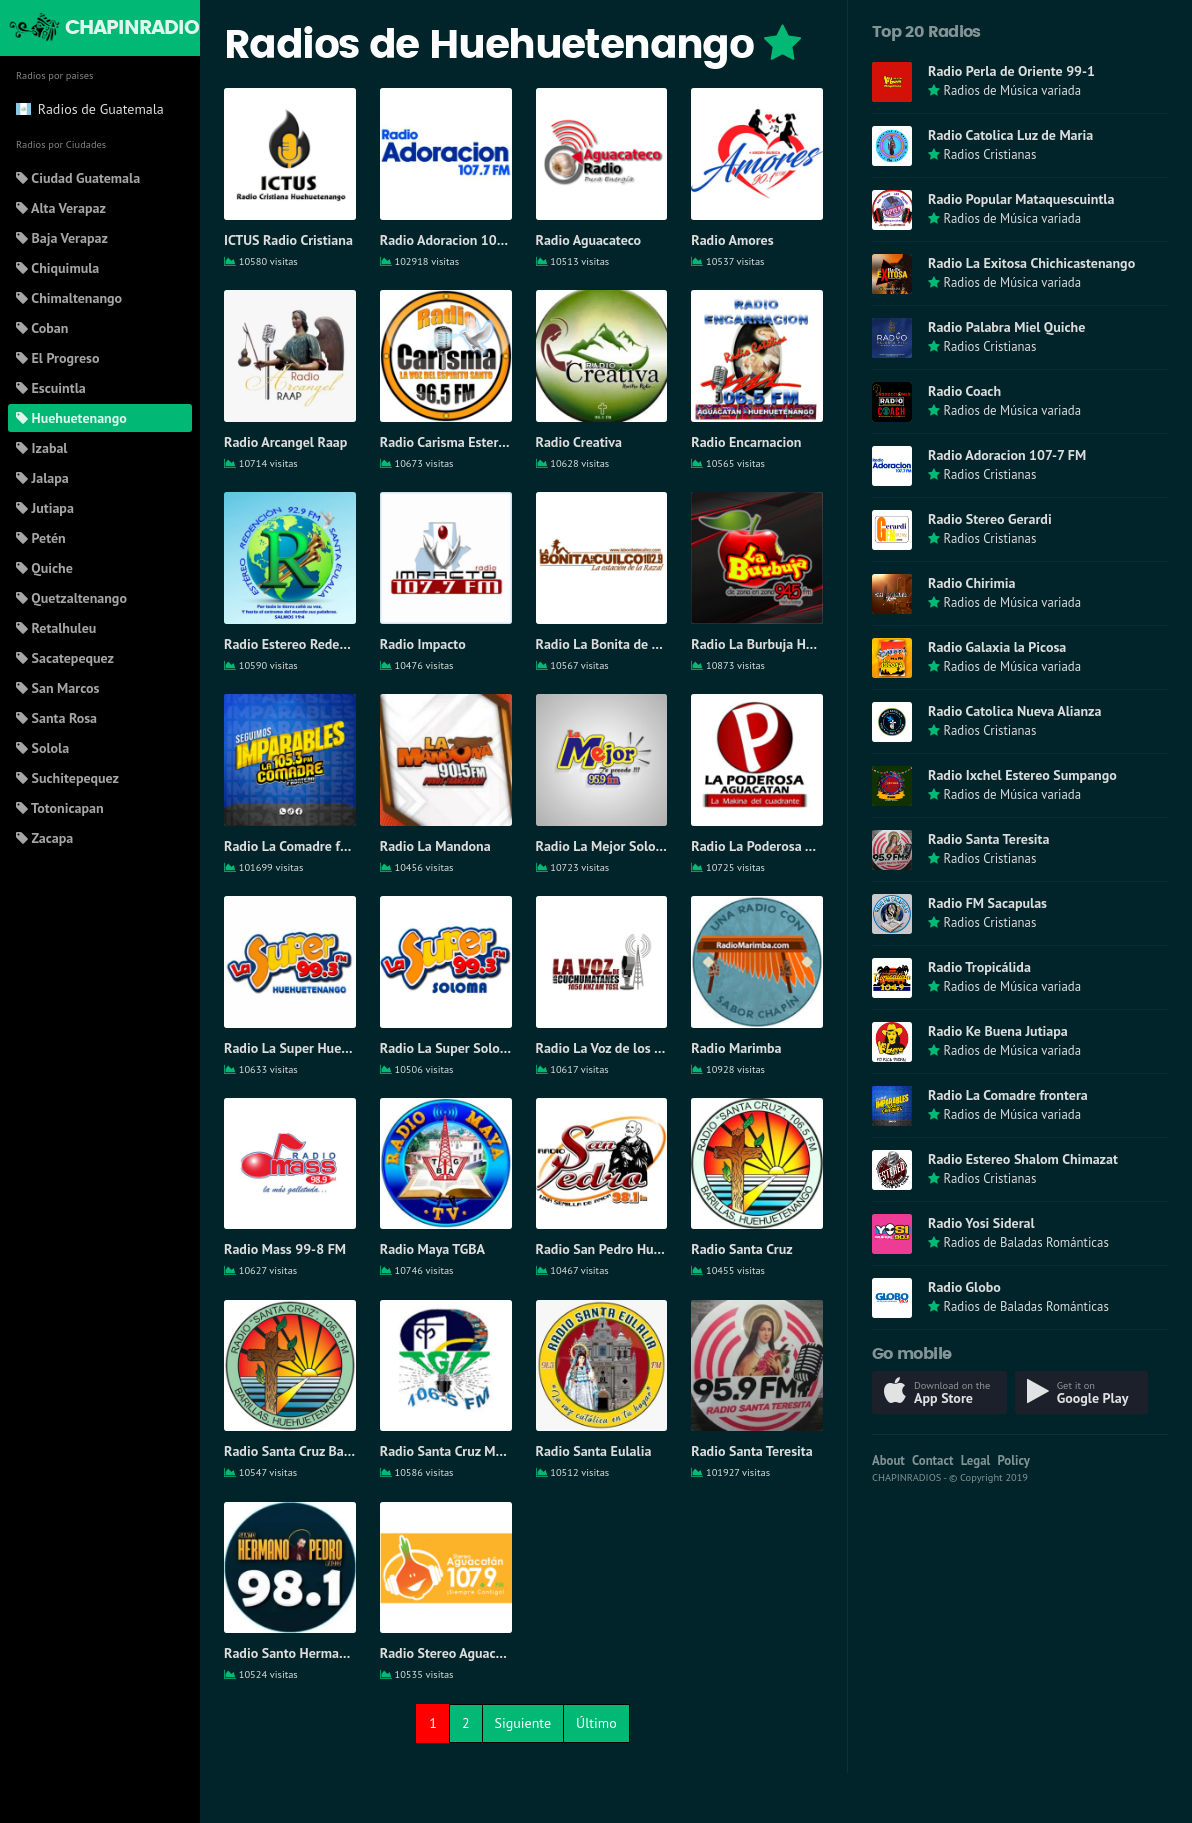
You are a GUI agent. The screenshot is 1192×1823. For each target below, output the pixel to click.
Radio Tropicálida (979, 967)
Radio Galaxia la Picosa (997, 647)
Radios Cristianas (989, 154)
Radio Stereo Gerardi (990, 519)
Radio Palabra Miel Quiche (1006, 327)
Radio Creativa (579, 442)
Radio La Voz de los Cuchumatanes (639, 1048)
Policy (1014, 1460)
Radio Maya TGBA (432, 1249)
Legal (976, 1460)
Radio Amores (732, 240)
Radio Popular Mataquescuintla (1021, 199)
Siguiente (523, 1723)
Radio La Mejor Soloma (605, 846)
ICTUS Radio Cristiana (288, 240)
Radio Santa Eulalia (594, 1451)
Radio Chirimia (971, 583)
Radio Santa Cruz (741, 1249)
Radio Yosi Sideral (981, 1223)
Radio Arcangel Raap (285, 442)
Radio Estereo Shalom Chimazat (1023, 1159)
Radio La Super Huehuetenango (318, 1048)
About (888, 1460)
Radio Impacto (423, 644)
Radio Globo (964, 1287)
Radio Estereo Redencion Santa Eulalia (339, 644)
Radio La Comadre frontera (304, 846)
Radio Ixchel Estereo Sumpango (1022, 775)
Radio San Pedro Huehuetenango (634, 1249)
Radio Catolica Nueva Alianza (1014, 711)
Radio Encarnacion (746, 442)
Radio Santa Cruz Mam (447, 1451)
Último (596, 1723)
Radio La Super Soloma (449, 1048)
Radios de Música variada (1012, 90)
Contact (932, 1460)
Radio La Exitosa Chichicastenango (1031, 263)
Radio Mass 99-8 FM (285, 1249)
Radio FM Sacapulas (987, 903)
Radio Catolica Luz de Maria (1010, 135)
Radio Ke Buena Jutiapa (998, 1031)
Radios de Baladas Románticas (1025, 1242)
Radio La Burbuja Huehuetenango (791, 644)
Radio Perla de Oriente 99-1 (1011, 71)
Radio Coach (964, 391)
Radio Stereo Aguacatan (451, 1653)
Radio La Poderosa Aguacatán (779, 846)
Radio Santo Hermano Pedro (308, 1653)
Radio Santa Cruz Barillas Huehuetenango (348, 1451)
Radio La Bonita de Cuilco (612, 644)
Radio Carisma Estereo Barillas (471, 442)
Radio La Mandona (435, 846)
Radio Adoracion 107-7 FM (459, 240)
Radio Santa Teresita (751, 1451)
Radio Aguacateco (589, 240)
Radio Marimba (736, 1048)
